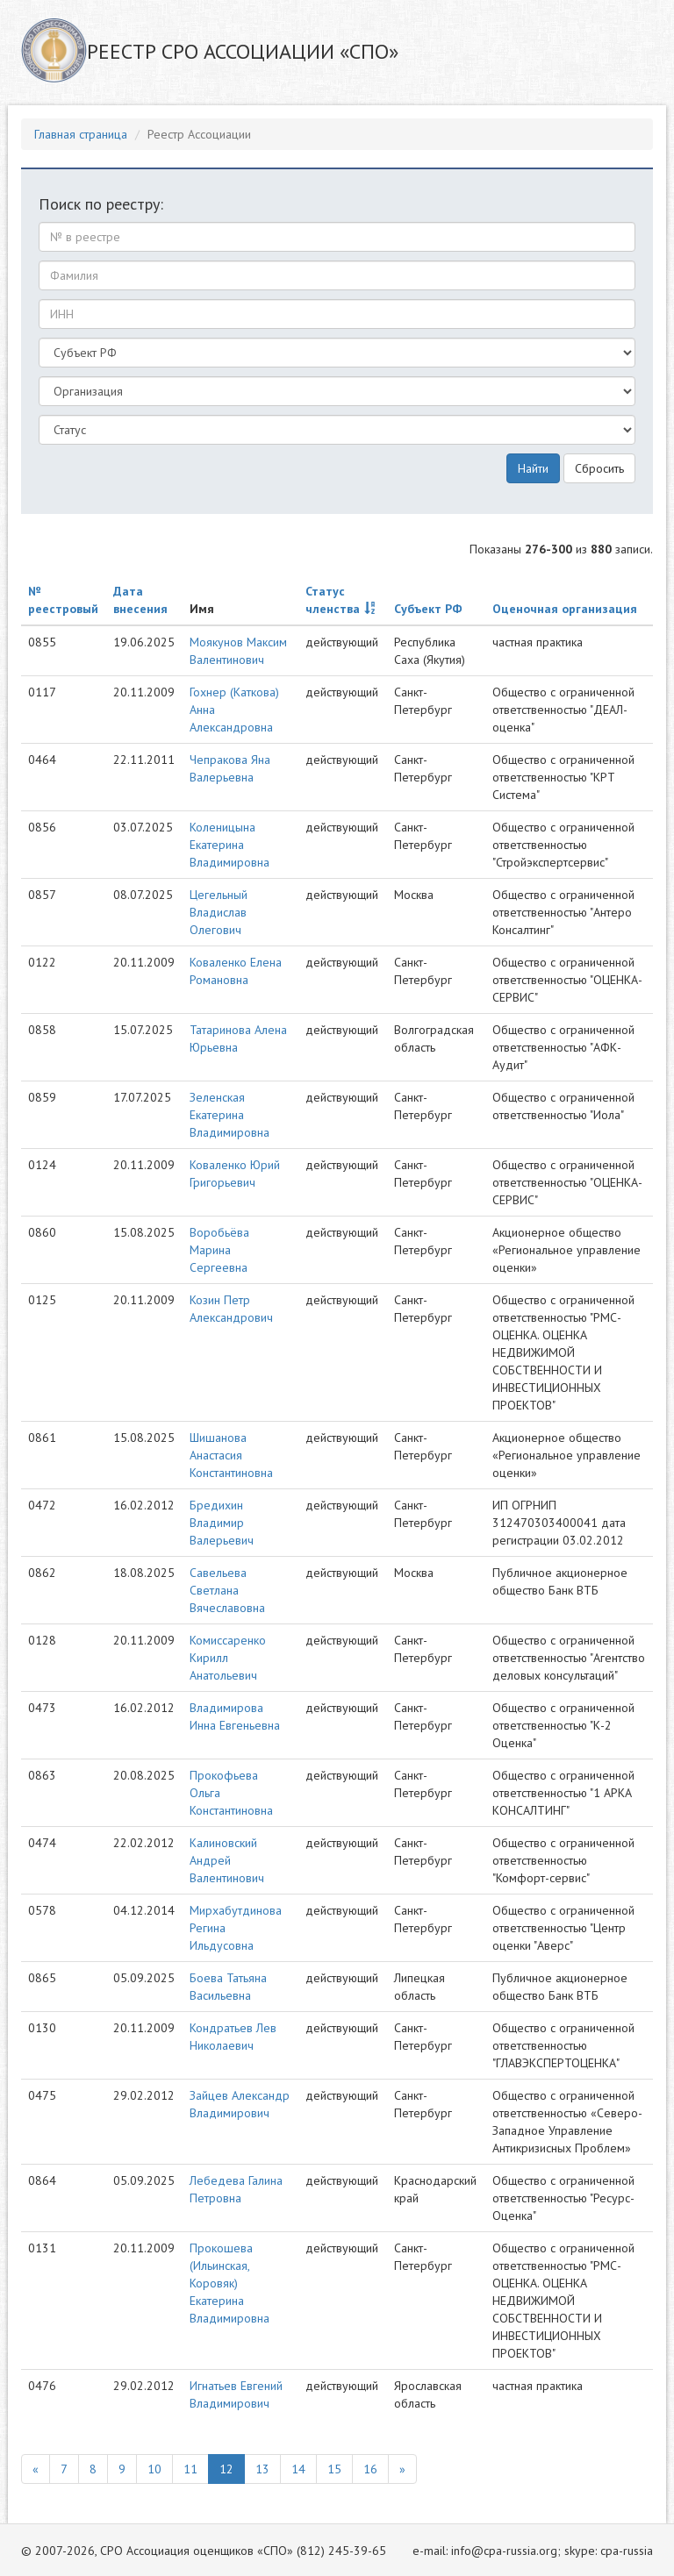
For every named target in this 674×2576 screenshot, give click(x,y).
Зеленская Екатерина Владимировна (229, 1114)
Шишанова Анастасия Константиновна (231, 1455)
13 (262, 2469)
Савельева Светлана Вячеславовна (227, 1590)
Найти (533, 468)
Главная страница (80, 134)
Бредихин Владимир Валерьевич (222, 1522)
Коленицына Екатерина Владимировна (229, 844)
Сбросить (599, 468)
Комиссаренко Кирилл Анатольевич (228, 1657)
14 (298, 2469)
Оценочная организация (564, 609)
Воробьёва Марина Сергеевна (219, 1249)
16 (370, 2469)
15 (334, 2469)
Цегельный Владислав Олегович (218, 912)
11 (190, 2469)
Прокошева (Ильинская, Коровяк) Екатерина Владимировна (229, 2283)
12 (226, 2469)
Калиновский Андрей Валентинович (227, 1860)
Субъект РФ (428, 609)
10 (154, 2469)
